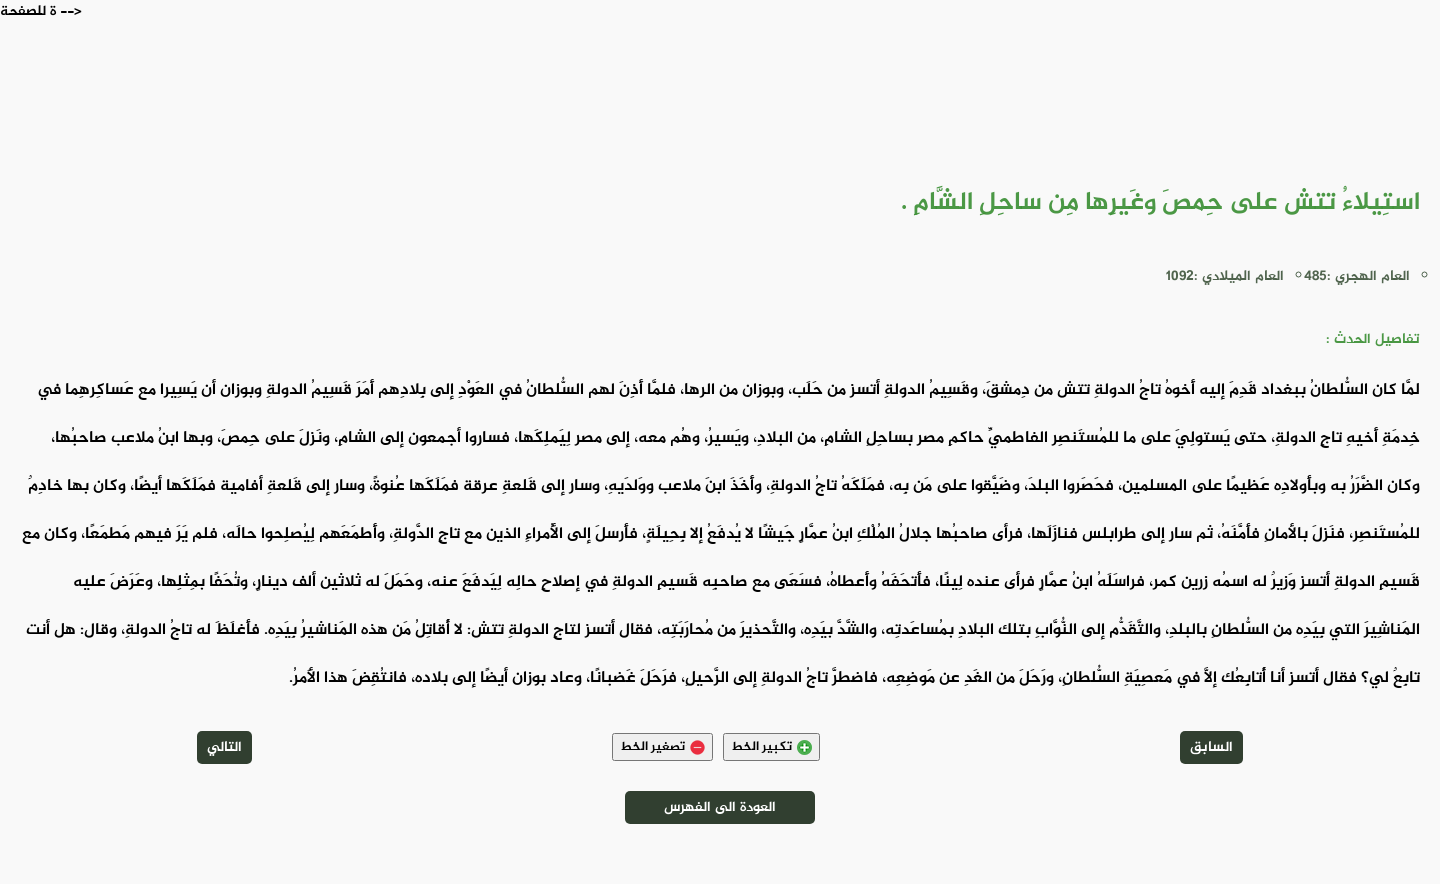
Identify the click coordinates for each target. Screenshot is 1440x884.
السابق (1211, 747)
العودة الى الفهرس (720, 807)
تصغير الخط (662, 747)
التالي (224, 747)
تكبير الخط (771, 747)
